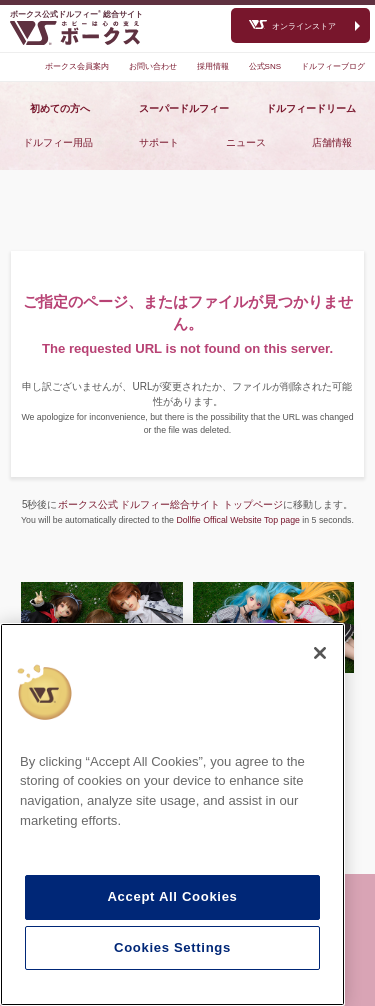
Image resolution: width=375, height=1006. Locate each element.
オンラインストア (304, 26)
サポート (159, 142)
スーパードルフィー (184, 108)
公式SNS (265, 66)
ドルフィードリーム (311, 108)
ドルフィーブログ (333, 66)
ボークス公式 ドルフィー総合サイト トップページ (171, 504)
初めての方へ (60, 108)
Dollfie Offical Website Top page (238, 520)
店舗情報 (332, 142)
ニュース (246, 142)
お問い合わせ (153, 66)
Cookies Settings (172, 947)
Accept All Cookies (172, 896)
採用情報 (213, 66)
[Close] (320, 653)
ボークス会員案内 (77, 66)
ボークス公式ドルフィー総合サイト (76, 14)
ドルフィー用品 (58, 142)
